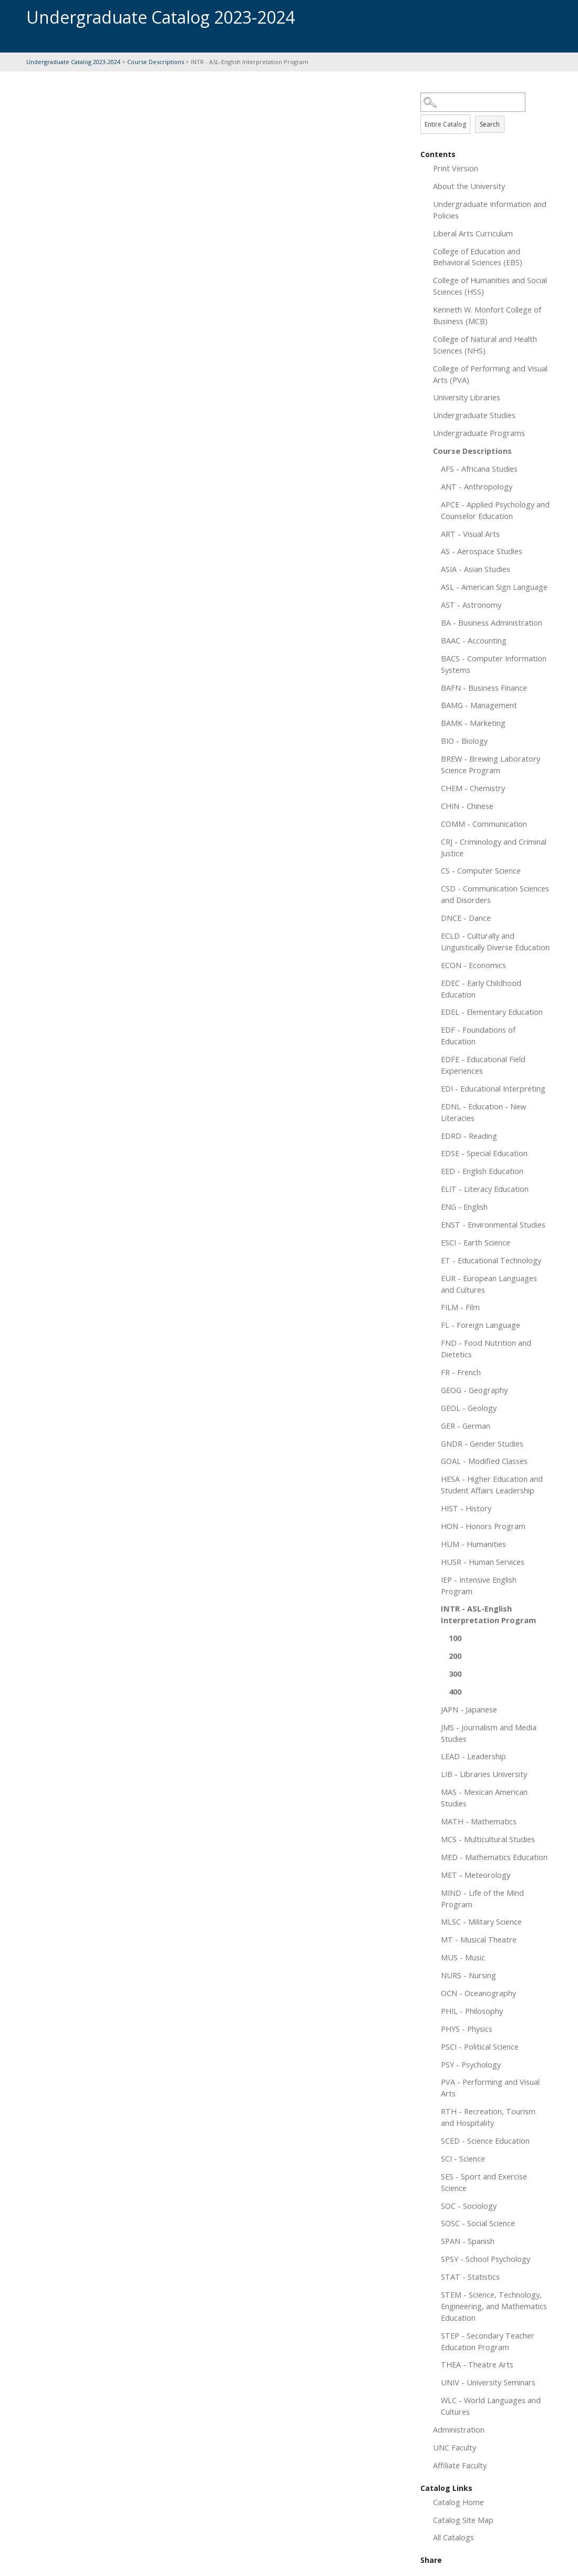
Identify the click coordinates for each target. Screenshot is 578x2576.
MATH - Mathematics (479, 1821)
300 (455, 1673)
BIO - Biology (464, 740)
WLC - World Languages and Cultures (491, 2406)
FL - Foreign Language (480, 1325)
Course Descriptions (155, 62)
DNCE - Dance (466, 917)
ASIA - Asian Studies (475, 569)
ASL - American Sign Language (494, 586)
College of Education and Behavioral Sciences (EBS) (477, 257)
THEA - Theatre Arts (477, 2364)
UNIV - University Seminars (488, 2382)
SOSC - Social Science (478, 2223)
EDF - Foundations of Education (478, 1035)
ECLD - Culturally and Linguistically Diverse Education (495, 941)
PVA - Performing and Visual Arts (490, 2087)
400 (455, 1691)
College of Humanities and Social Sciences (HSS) (490, 286)
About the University (469, 186)
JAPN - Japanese (469, 1709)
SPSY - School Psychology (485, 2258)
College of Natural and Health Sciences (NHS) (485, 345)
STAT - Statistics (470, 2276)
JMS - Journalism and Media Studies (488, 1733)
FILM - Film (460, 1307)
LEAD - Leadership (473, 1756)
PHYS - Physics (466, 2028)
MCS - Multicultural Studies (488, 1839)
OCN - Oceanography (478, 1993)
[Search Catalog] (472, 102)
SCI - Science (463, 2158)
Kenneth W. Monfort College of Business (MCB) (487, 315)
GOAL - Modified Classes (484, 1461)
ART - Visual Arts (470, 533)
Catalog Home (458, 2502)
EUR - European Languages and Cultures (489, 1284)
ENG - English (464, 1206)
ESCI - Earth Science (475, 1242)
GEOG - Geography (474, 1390)
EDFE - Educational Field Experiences (483, 1065)
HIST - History (466, 1508)
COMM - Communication (484, 823)
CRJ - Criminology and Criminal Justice (493, 847)
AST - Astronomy (471, 604)
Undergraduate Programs (479, 433)
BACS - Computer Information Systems (493, 664)
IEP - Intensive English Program (479, 1585)
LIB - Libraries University (484, 1774)
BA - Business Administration (491, 622)
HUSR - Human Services (482, 1561)
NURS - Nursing (468, 1975)
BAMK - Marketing (473, 723)
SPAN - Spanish (467, 2241)
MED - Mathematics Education (494, 1857)
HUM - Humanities (473, 1544)
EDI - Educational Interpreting (493, 1088)
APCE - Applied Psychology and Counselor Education (495, 510)
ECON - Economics (473, 965)
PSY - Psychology (471, 2064)
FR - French (461, 1372)
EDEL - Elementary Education (492, 1011)
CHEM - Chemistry (473, 788)
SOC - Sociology (469, 2205)
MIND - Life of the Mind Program (482, 1898)
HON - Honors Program (483, 1526)
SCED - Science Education (485, 2140)
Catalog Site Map (463, 2520)
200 (455, 1655)
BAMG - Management (479, 705)
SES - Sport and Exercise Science (484, 2182)
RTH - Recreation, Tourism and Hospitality (488, 2117)
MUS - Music (463, 1957)
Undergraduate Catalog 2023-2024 (73, 62)
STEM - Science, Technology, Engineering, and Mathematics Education (494, 2306)
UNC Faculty (454, 2447)
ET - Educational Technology (491, 1260)
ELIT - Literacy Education (485, 1188)
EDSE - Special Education (484, 1153)
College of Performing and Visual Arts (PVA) (490, 374)
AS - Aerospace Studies (481, 551)
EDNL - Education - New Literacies (483, 1112)
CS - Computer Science (481, 870)
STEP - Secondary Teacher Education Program (487, 2341)
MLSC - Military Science (481, 1921)
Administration (458, 2429)
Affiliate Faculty (460, 2465)
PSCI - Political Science (480, 2046)
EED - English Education (482, 1171)
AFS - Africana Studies (479, 468)
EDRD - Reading (469, 1135)
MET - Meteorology (475, 1874)
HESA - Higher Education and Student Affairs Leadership (492, 1484)
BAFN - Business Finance (484, 687)
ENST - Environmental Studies (493, 1224)
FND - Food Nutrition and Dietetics (486, 1348)
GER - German (465, 1425)
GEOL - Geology (469, 1408)
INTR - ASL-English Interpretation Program (488, 1614)
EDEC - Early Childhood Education (481, 989)
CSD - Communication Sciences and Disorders (495, 894)
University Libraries (466, 397)
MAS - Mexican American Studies (484, 1797)
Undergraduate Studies (474, 415)
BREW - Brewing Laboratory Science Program (490, 764)
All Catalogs (453, 2537)
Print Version (455, 168)
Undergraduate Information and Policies (489, 210)
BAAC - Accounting (474, 640)
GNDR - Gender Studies (482, 1443)
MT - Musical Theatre (479, 1939)
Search (490, 124)
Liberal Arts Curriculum (473, 233)
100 (455, 1638)
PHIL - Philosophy (472, 2011)
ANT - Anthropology (476, 486)
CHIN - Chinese (467, 806)
